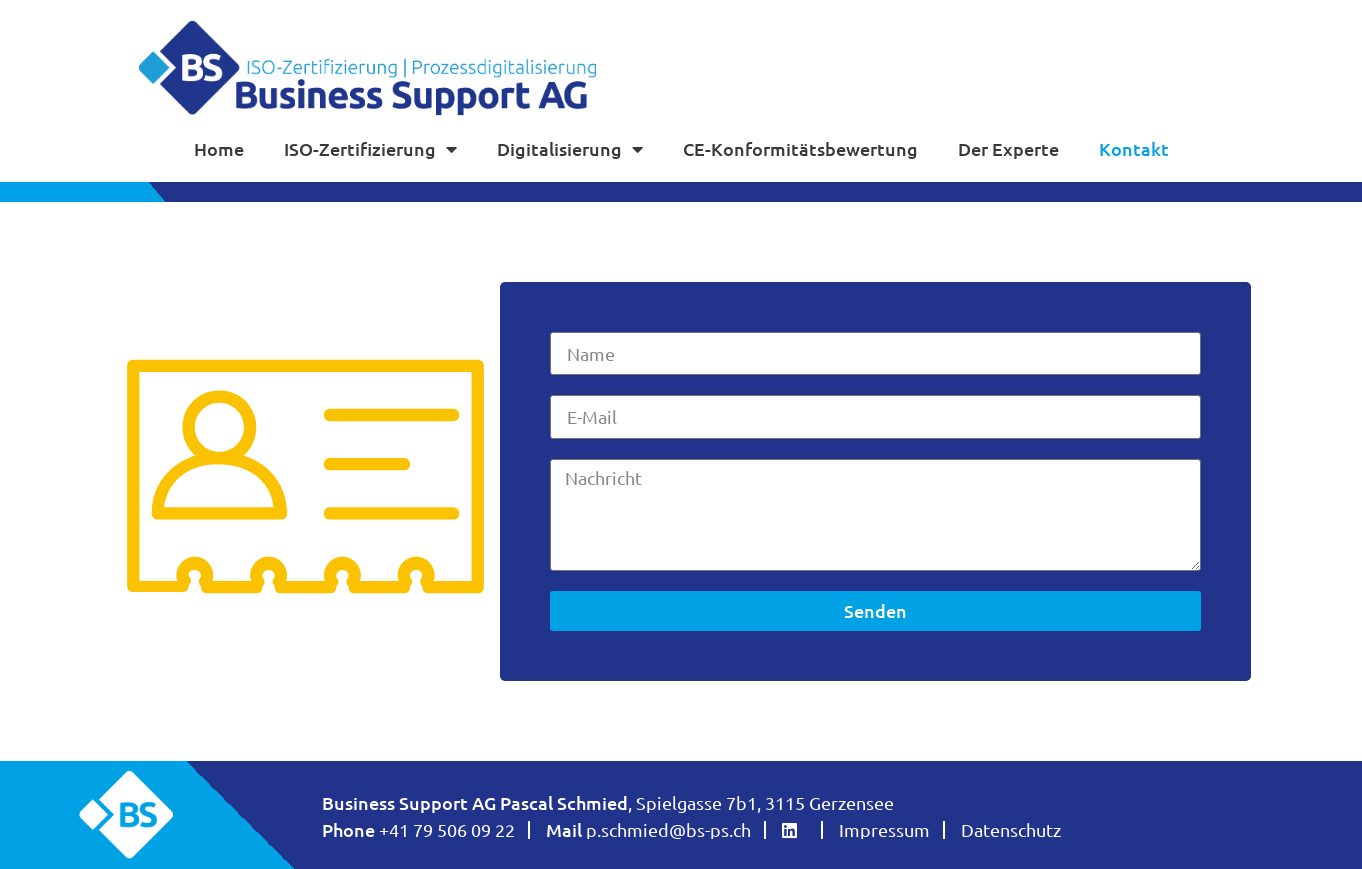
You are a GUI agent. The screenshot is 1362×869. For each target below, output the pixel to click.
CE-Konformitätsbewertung (800, 148)
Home (219, 148)
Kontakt (1134, 148)
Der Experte (1008, 148)
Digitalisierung (570, 149)
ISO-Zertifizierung (370, 149)
